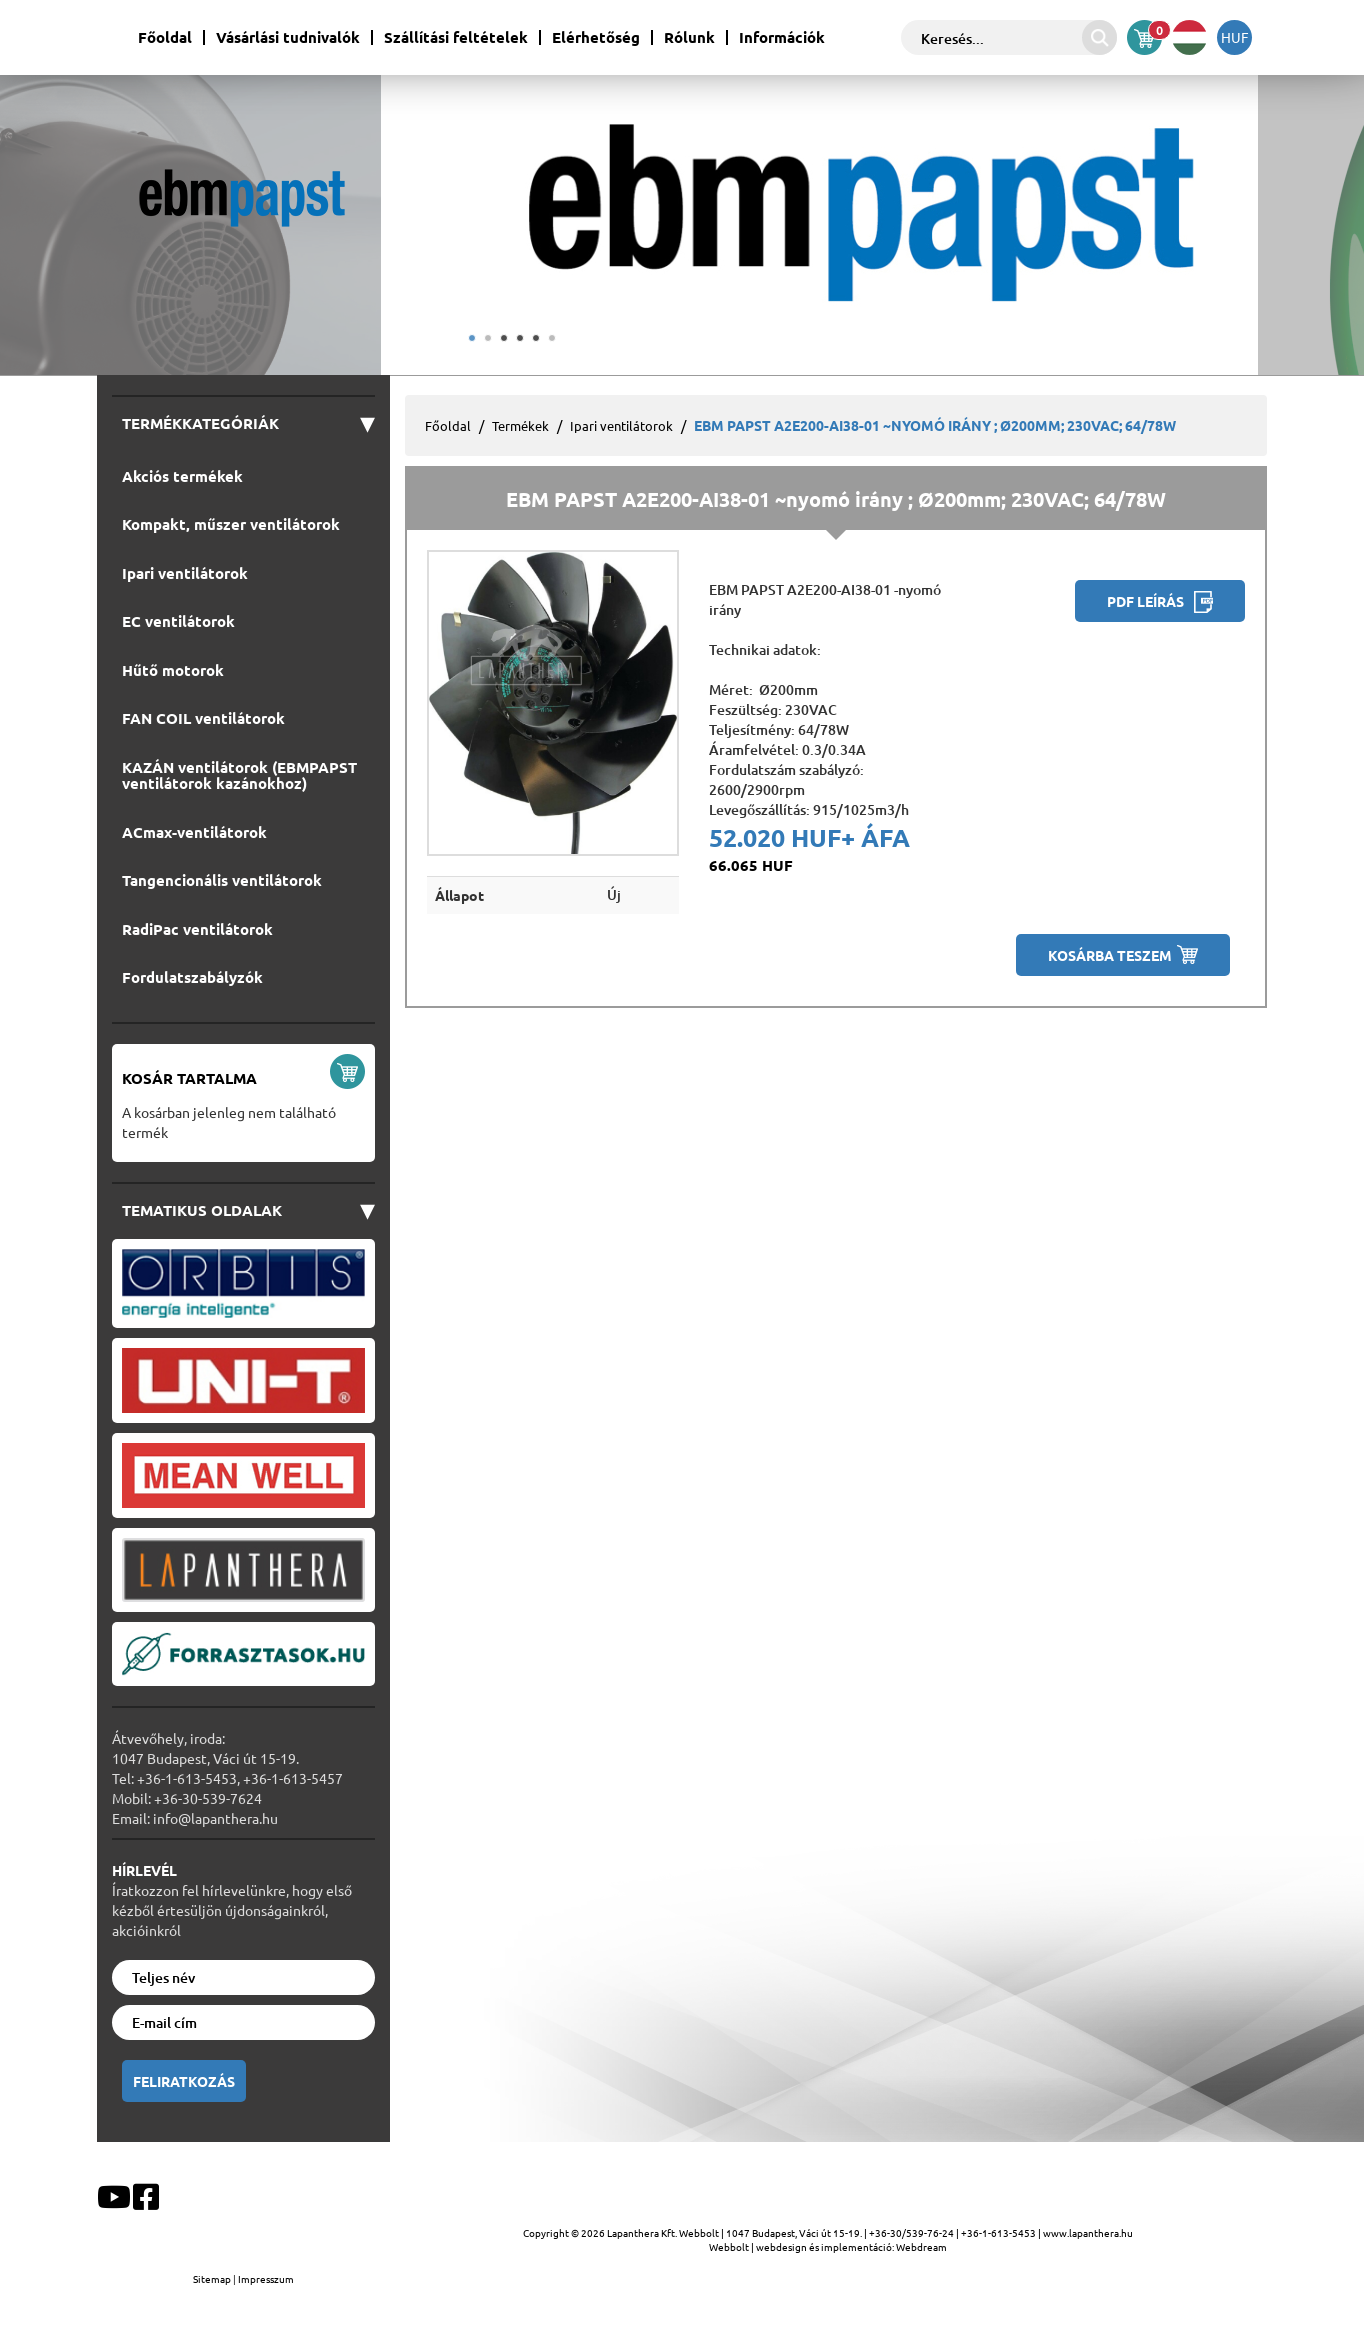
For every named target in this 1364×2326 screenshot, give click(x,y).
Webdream (921, 2246)
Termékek (520, 425)
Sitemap (213, 2278)
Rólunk (689, 37)
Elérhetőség (596, 37)
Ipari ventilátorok (621, 425)
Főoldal (165, 37)
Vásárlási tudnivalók (288, 37)
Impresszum (266, 2278)
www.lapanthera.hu (1088, 2232)
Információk (782, 37)
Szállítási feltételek (456, 37)
